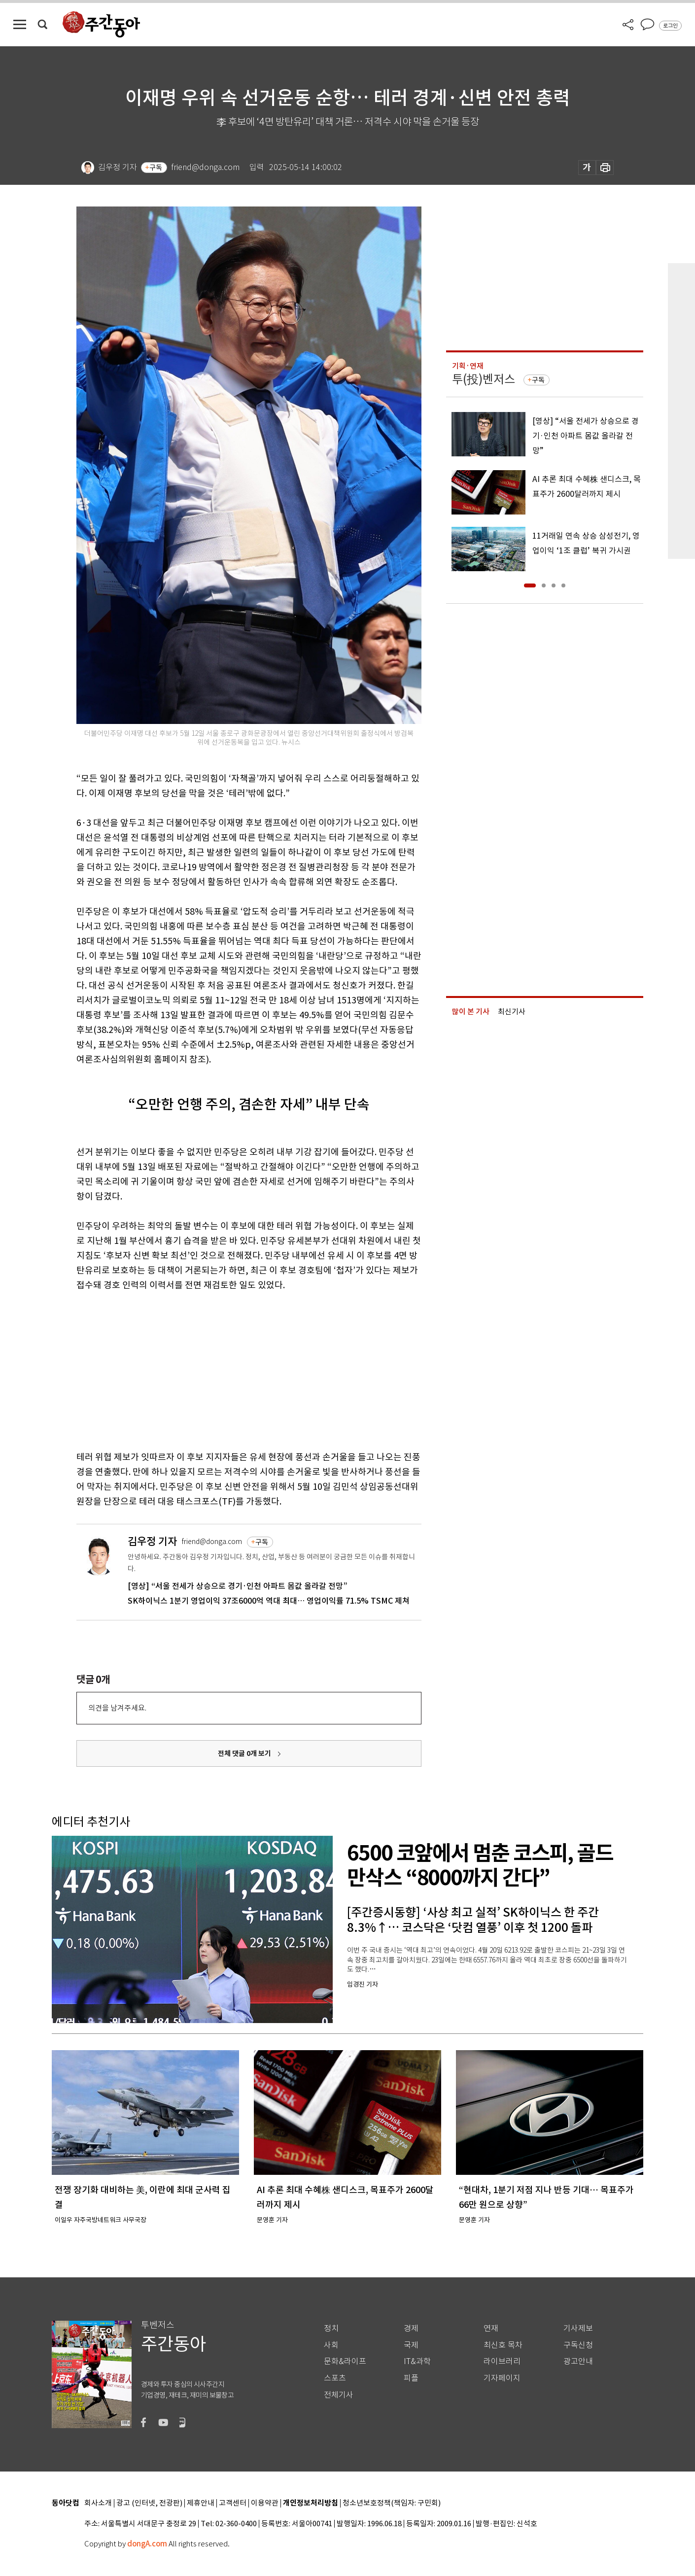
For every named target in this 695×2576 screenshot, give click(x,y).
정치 (331, 2328)
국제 (411, 2345)
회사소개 (98, 2503)
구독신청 (578, 2345)
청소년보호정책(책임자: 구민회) (392, 2503)
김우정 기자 (152, 1541)
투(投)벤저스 (483, 379)
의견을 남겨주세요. (117, 1708)
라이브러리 (502, 2361)
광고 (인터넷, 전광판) (149, 2503)
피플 (411, 2378)
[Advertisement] (224, 1369)
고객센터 (232, 2503)
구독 (155, 167)
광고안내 (578, 2361)
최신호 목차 (503, 2345)
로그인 (670, 25)
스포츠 (335, 2378)
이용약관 (264, 2503)
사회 (331, 2345)
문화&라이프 (345, 2361)
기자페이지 (502, 2378)
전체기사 (338, 2395)
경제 (411, 2328)
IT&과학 (417, 2361)
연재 (491, 2328)
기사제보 (578, 2328)
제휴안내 (200, 2503)
